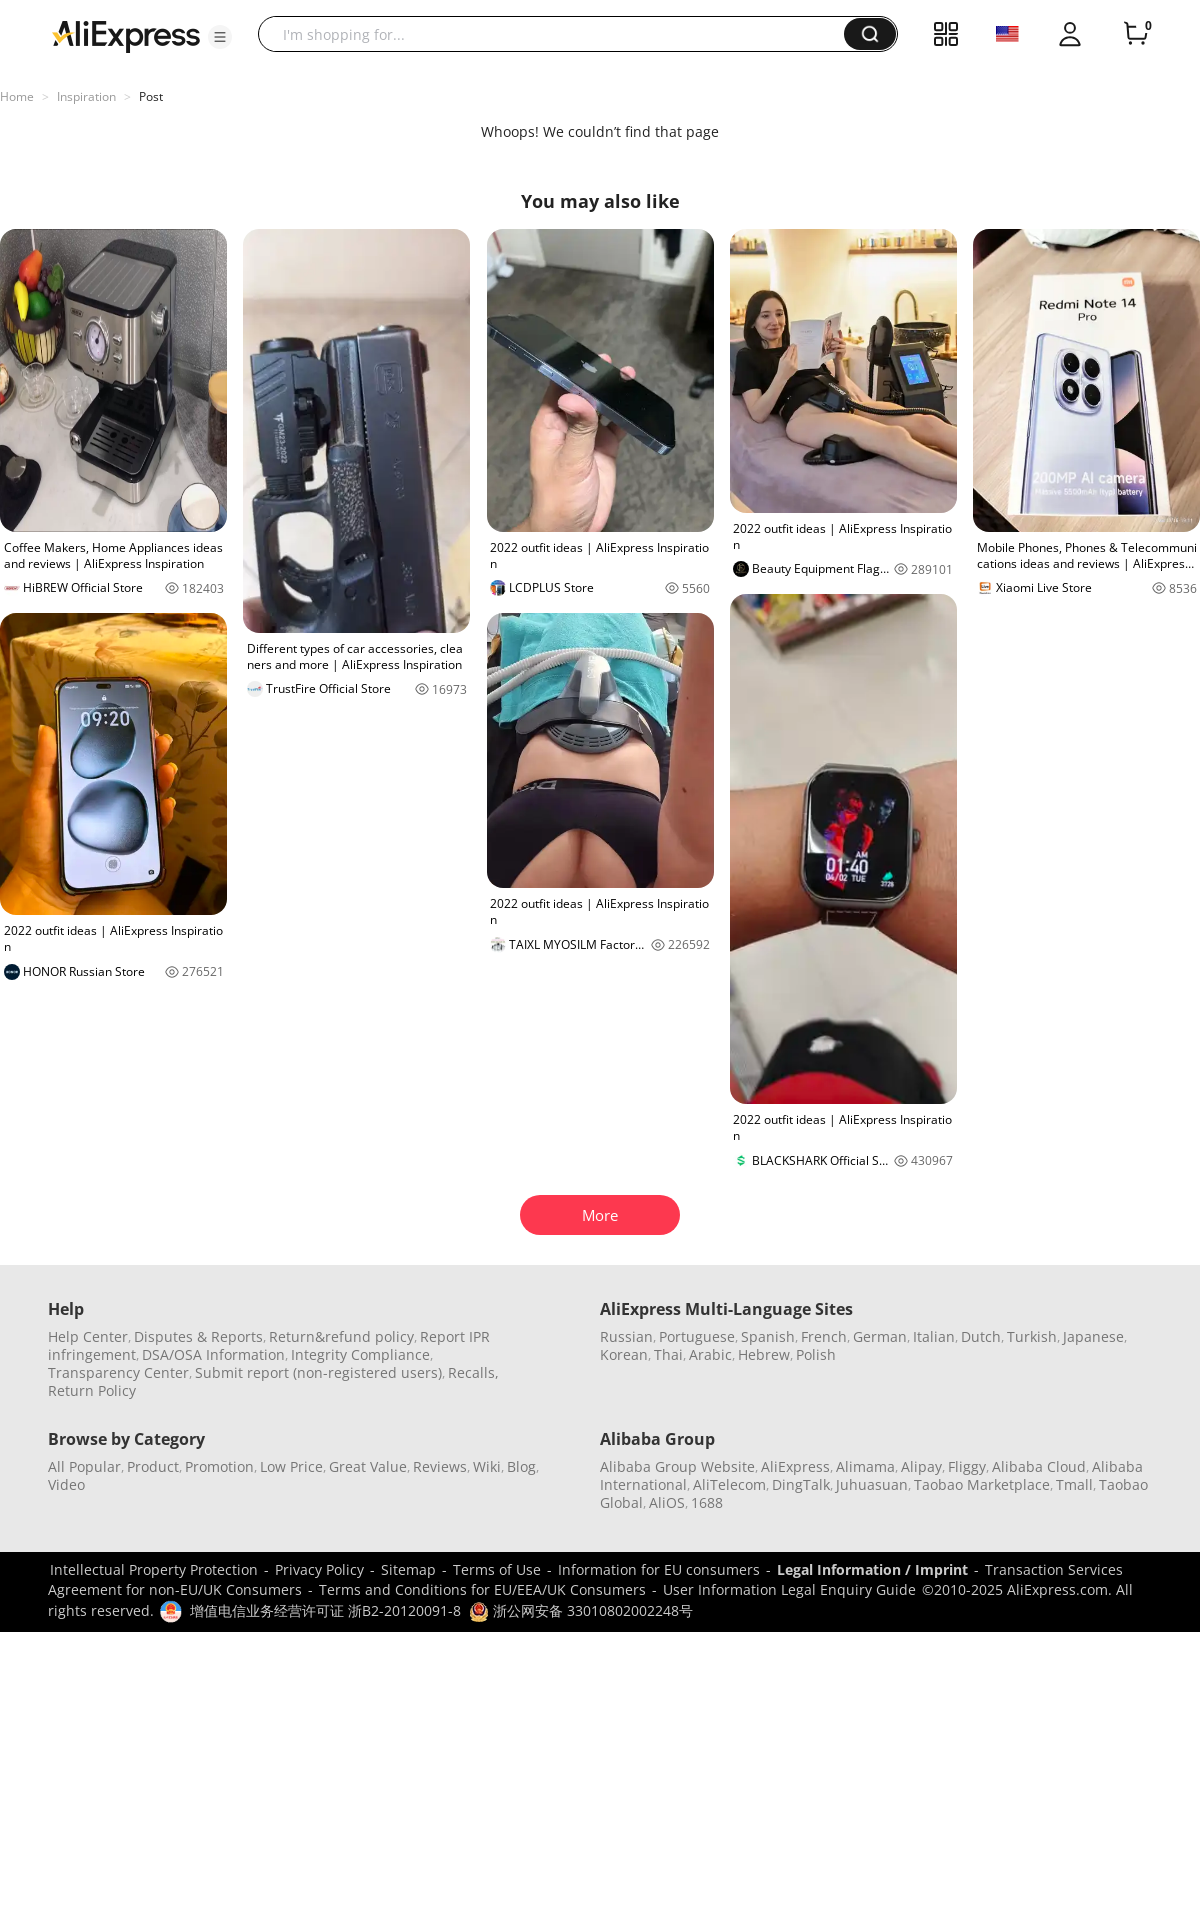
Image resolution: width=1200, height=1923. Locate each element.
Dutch (981, 1336)
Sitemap (408, 1569)
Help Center (88, 1336)
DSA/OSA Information (213, 1354)
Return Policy (92, 1390)
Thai (668, 1354)
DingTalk (801, 1484)
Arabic (710, 1354)
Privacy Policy (319, 1569)
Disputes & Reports (198, 1336)
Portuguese (697, 1336)
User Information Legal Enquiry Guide (789, 1589)
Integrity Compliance (360, 1354)
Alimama (865, 1466)
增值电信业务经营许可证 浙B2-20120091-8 (325, 1610)
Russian (626, 1336)
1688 (707, 1502)
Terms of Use (497, 1569)
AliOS (667, 1502)
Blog (521, 1466)
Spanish (768, 1336)
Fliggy (967, 1466)
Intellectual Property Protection (154, 1569)
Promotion (219, 1466)
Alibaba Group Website (677, 1466)
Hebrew (764, 1354)
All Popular (84, 1466)
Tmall (1074, 1484)
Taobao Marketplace (982, 1484)
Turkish (1032, 1336)
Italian (934, 1336)
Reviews (440, 1466)
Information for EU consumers (659, 1569)
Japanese (1093, 1336)
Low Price (291, 1466)
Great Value (368, 1466)
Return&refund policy (341, 1336)
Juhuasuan (872, 1484)
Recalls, (473, 1372)
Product (153, 1466)
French (824, 1336)
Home (17, 96)
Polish (816, 1354)
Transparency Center (118, 1372)
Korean (624, 1354)
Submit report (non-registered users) (318, 1372)
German (880, 1336)
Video (66, 1484)
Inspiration (86, 96)
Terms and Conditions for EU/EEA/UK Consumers (482, 1589)
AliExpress (795, 1466)
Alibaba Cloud (1039, 1466)
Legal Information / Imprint (872, 1569)
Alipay (921, 1466)
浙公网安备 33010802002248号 (581, 1610)
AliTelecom (729, 1484)
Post (151, 96)
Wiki (487, 1466)
